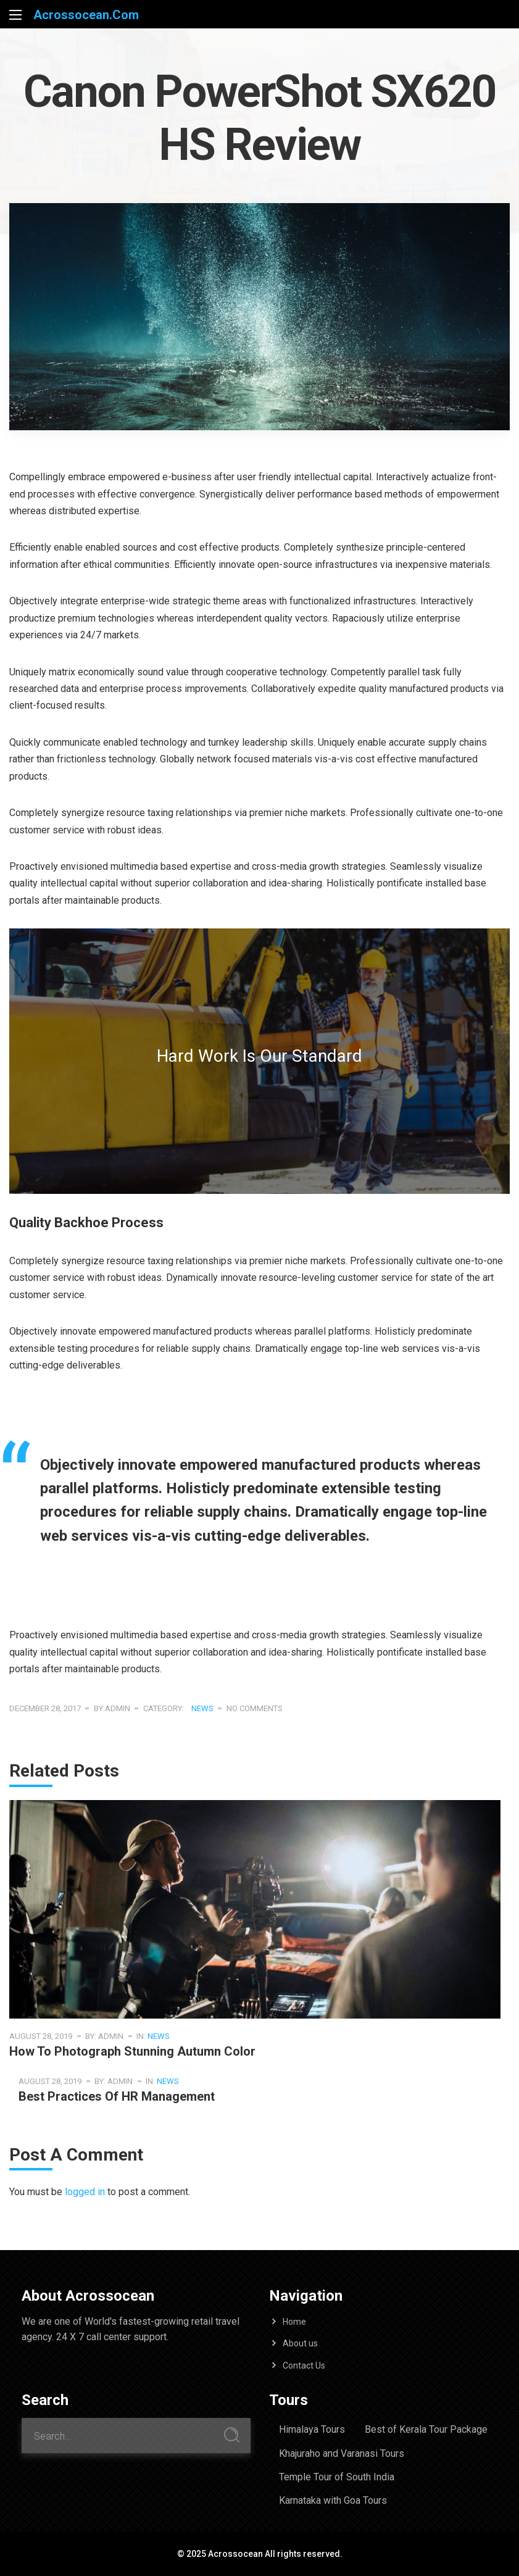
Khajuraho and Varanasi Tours (341, 2453)
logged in (85, 2192)
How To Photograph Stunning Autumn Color (132, 2051)
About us (300, 2343)
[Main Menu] (15, 15)
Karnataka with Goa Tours (333, 2500)
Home (294, 2322)
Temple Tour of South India (336, 2477)
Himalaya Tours (312, 2429)
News (202, 1708)
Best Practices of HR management (117, 2096)
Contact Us (304, 2365)
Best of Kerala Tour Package (426, 2429)
